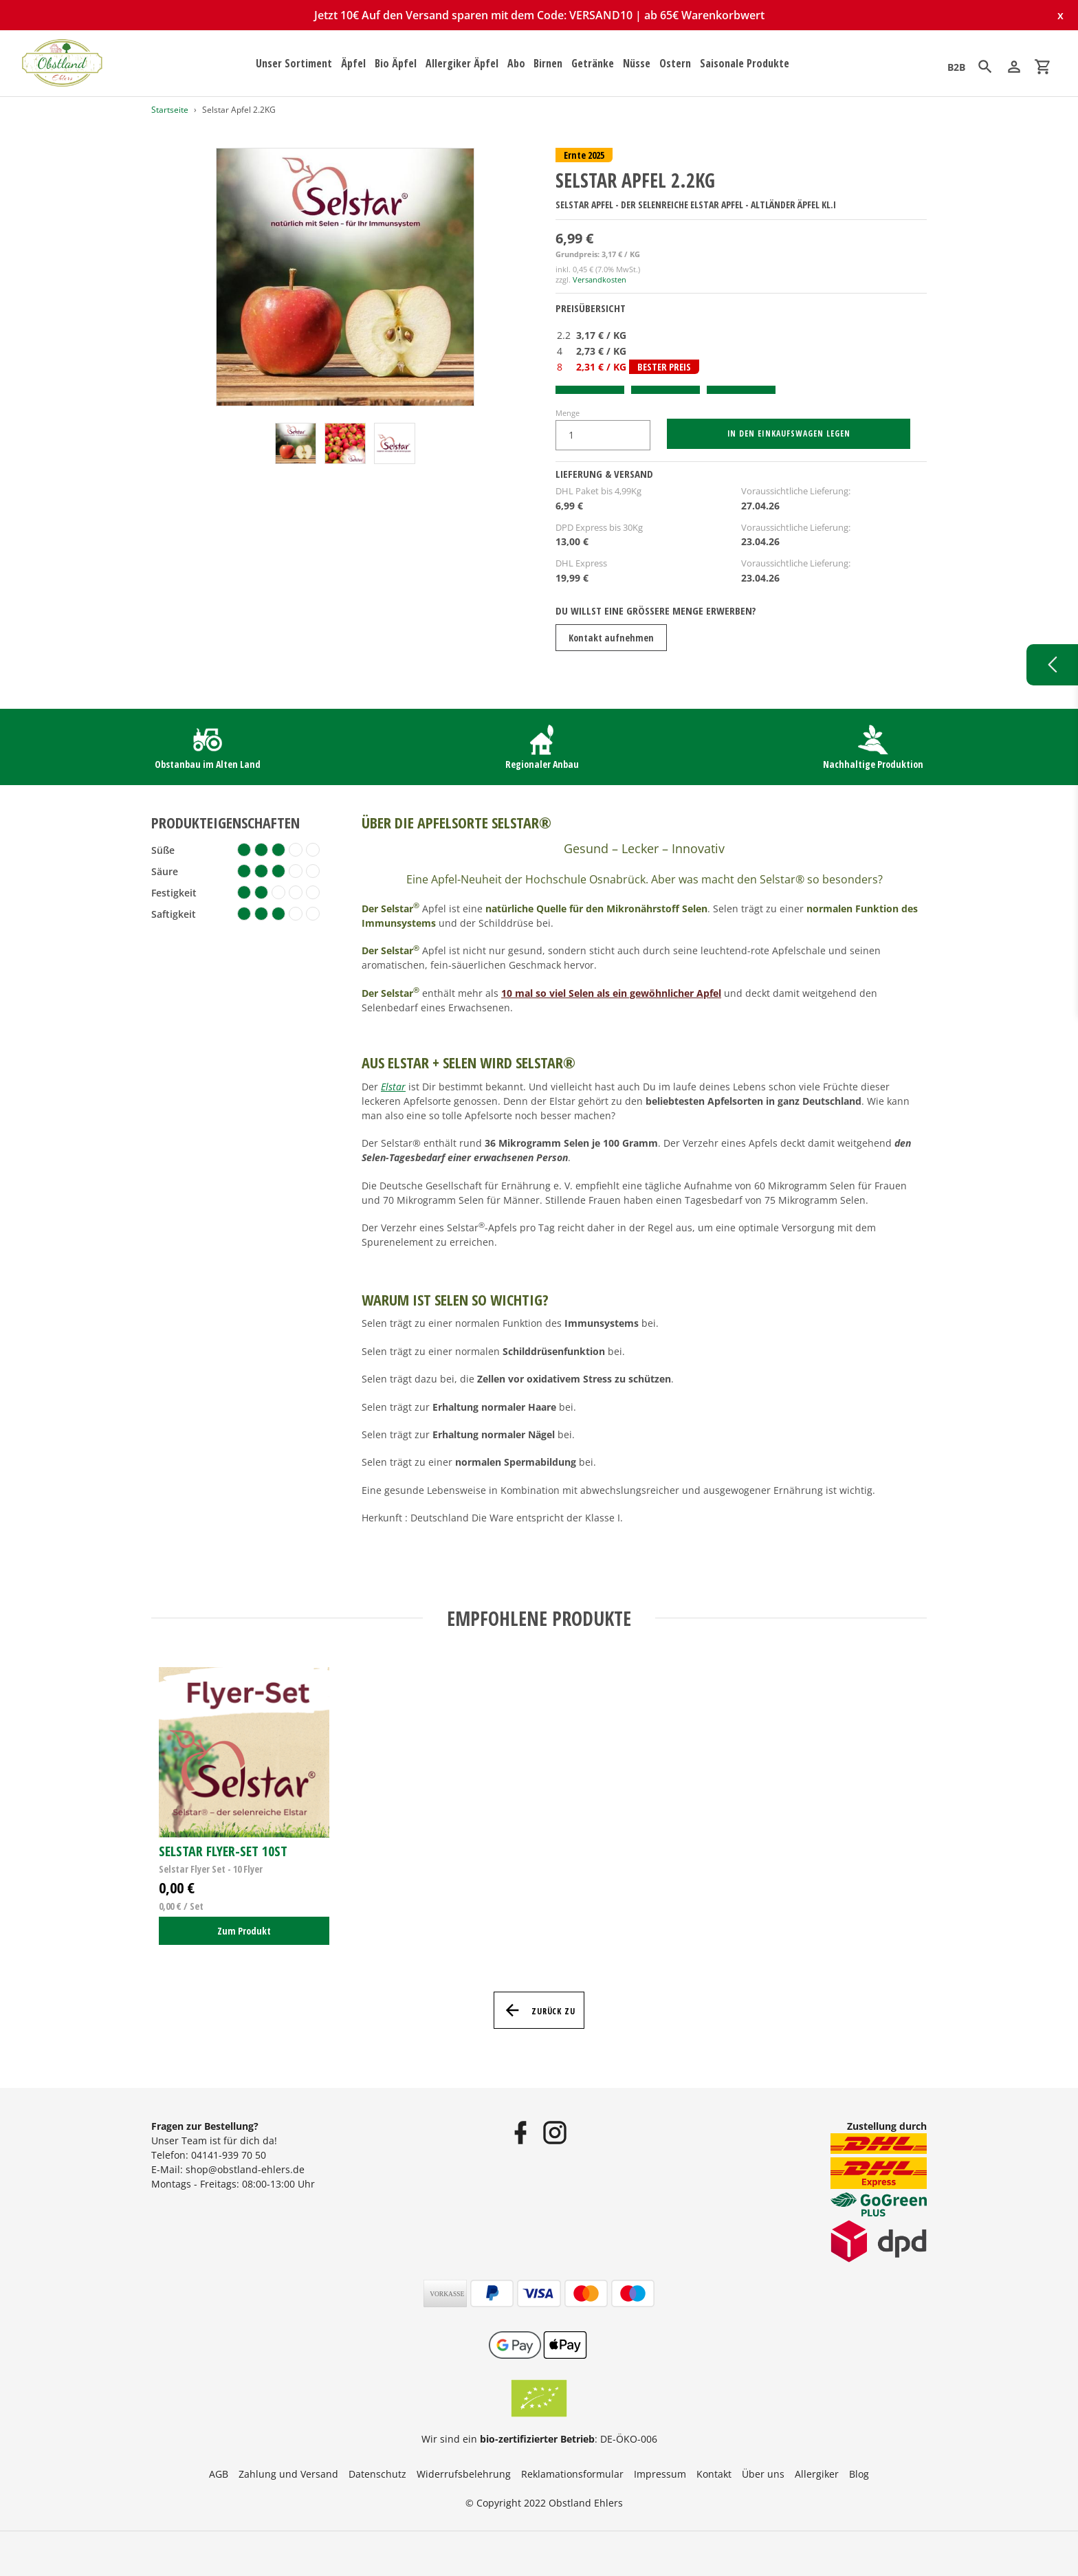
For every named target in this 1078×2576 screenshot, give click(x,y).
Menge (568, 413)
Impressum (660, 2473)
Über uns (763, 2473)
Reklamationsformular (572, 2473)
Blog (859, 2473)
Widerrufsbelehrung (464, 2473)
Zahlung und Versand (288, 2473)
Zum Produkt (244, 1930)
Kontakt (714, 2473)
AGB (218, 2473)
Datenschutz (377, 2473)
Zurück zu (539, 2010)
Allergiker (817, 2473)
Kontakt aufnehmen (611, 637)
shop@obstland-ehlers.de (245, 2169)
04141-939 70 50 (228, 2154)
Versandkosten (599, 279)
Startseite (169, 109)
